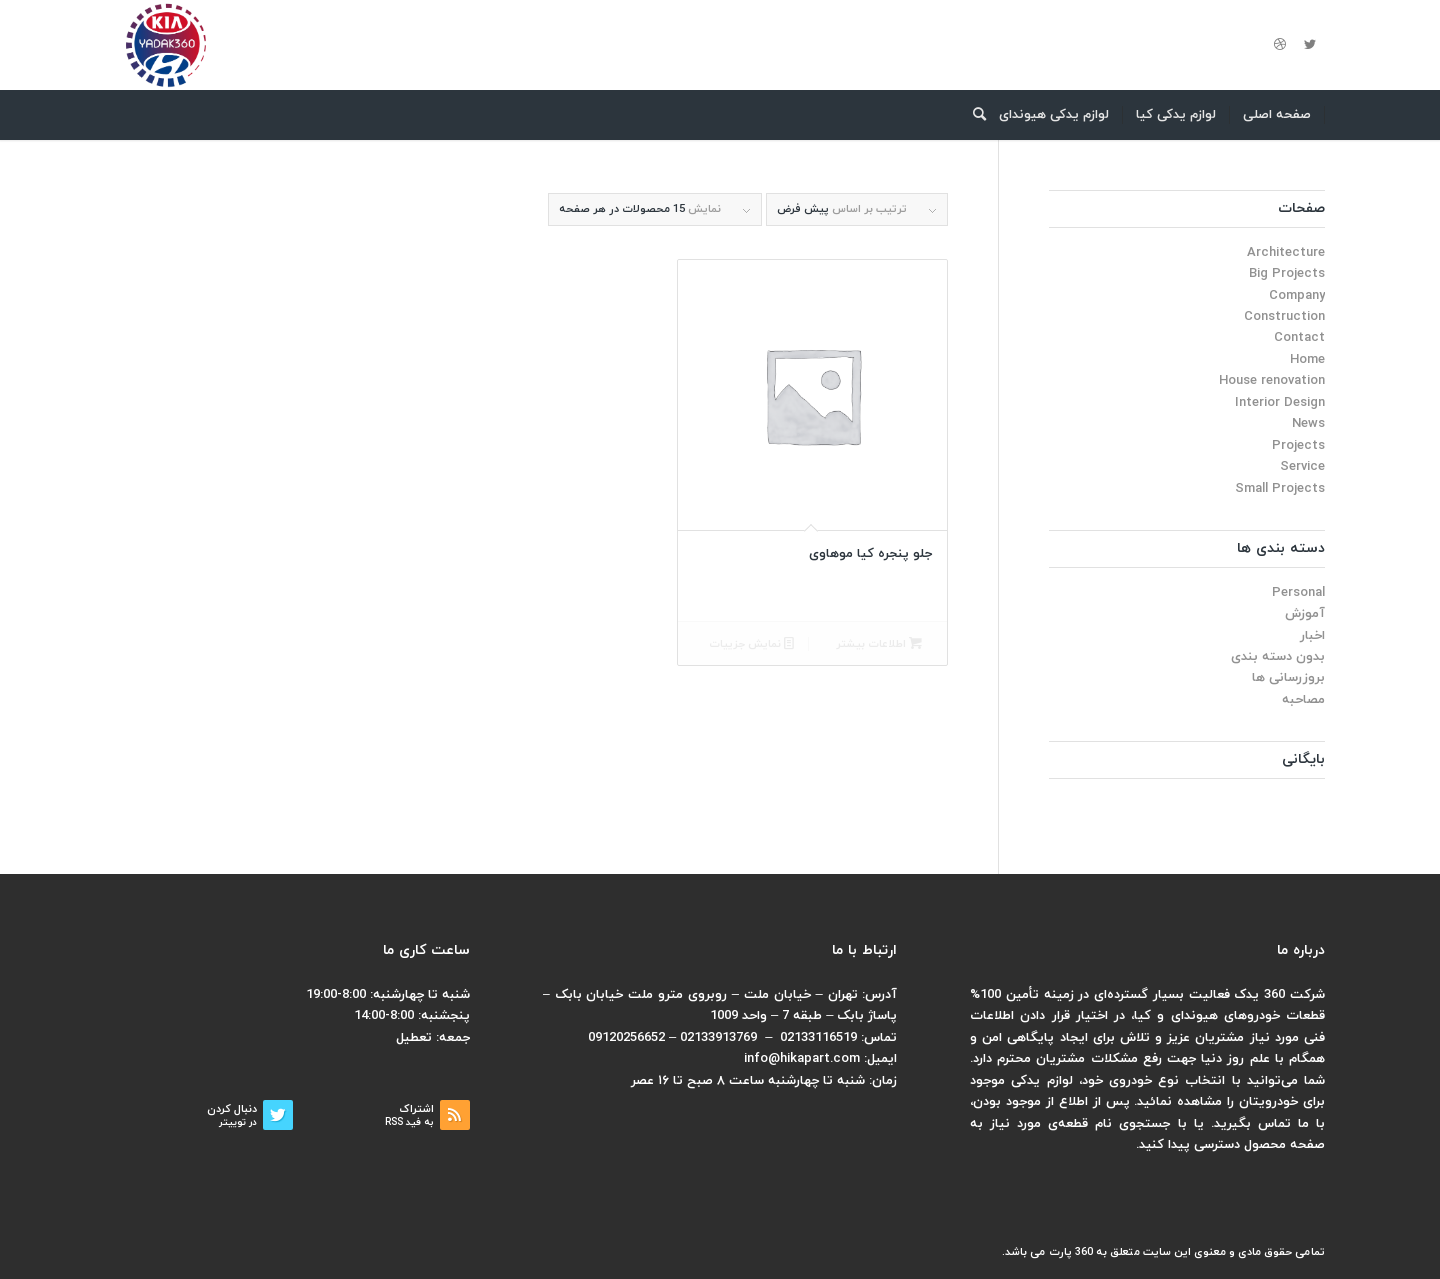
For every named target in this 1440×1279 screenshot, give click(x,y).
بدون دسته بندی (1278, 657)
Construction (1284, 317)
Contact (1299, 338)
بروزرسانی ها (1288, 678)
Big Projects (1287, 274)
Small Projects (1280, 489)
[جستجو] (973, 115)
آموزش (1305, 614)
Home (1307, 360)
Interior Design (1280, 403)
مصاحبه (1303, 700)
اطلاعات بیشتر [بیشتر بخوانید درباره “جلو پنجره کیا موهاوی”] (879, 644)
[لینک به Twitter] (1310, 45)
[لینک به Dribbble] (1280, 45)
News (1308, 424)
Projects (1298, 446)
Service (1302, 467)
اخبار (1312, 636)
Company (1297, 296)
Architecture (1286, 253)
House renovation (1272, 381)
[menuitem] (1277, 115)
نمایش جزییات (751, 644)
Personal (1298, 593)
